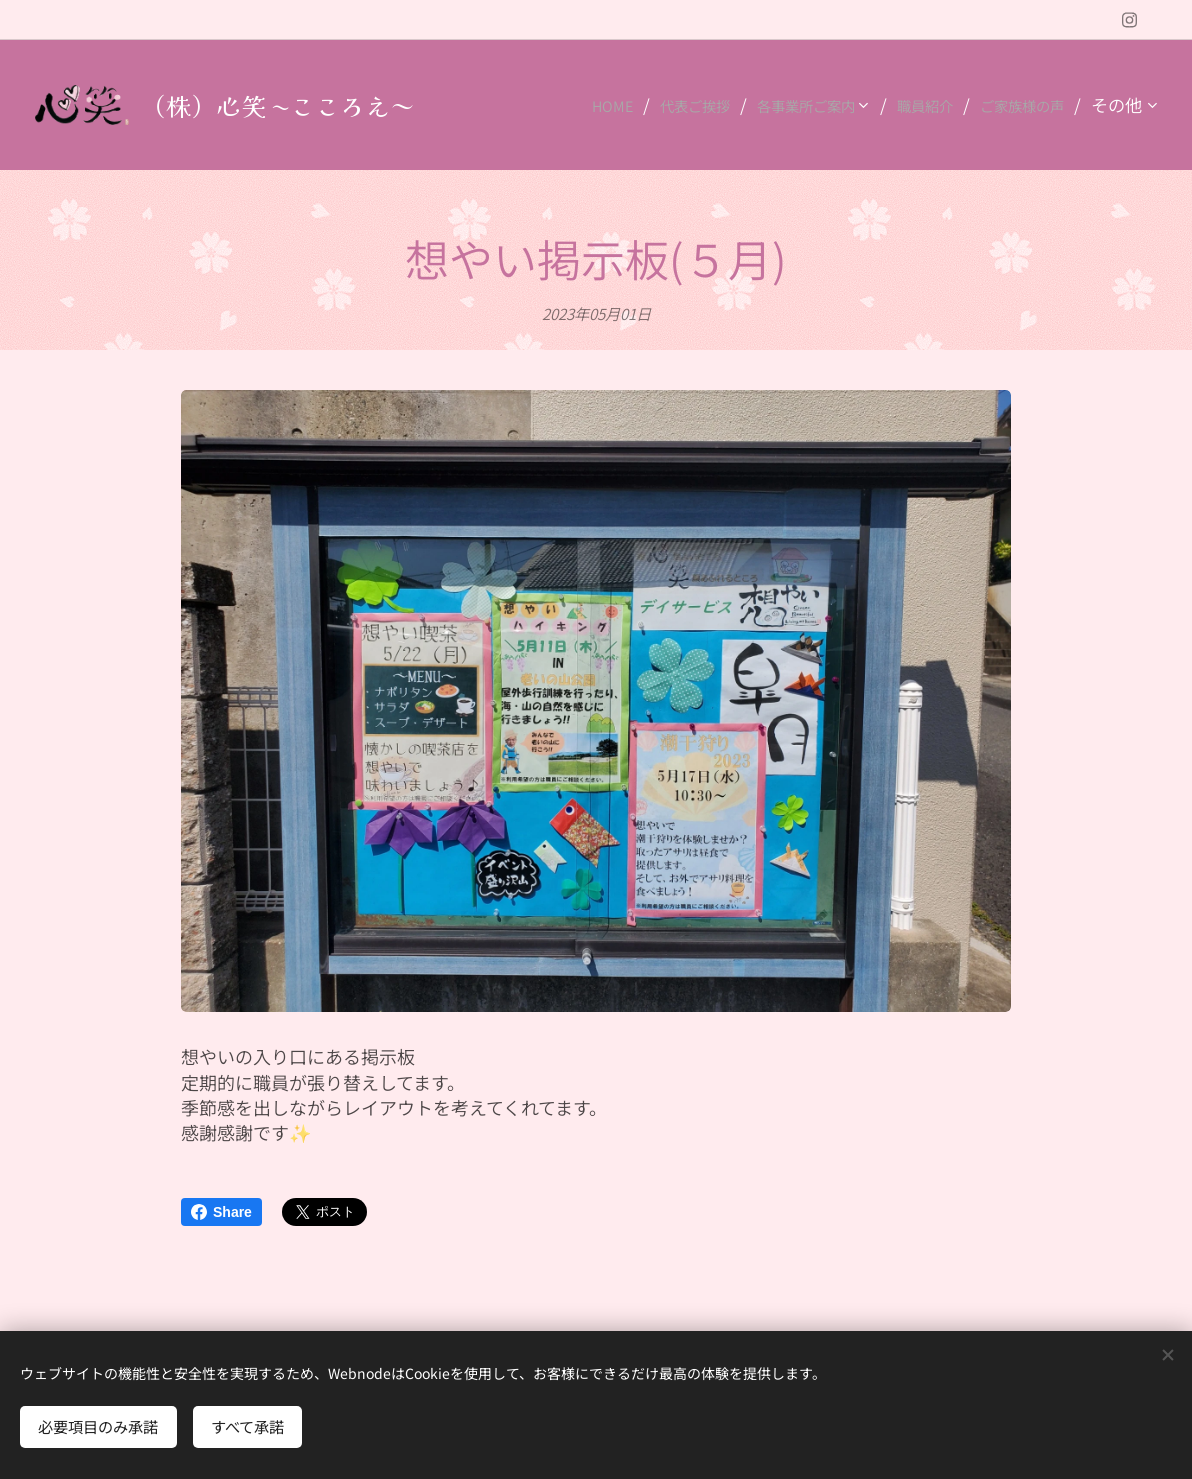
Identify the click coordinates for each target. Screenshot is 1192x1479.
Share (221, 1212)
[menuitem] (548, 105)
